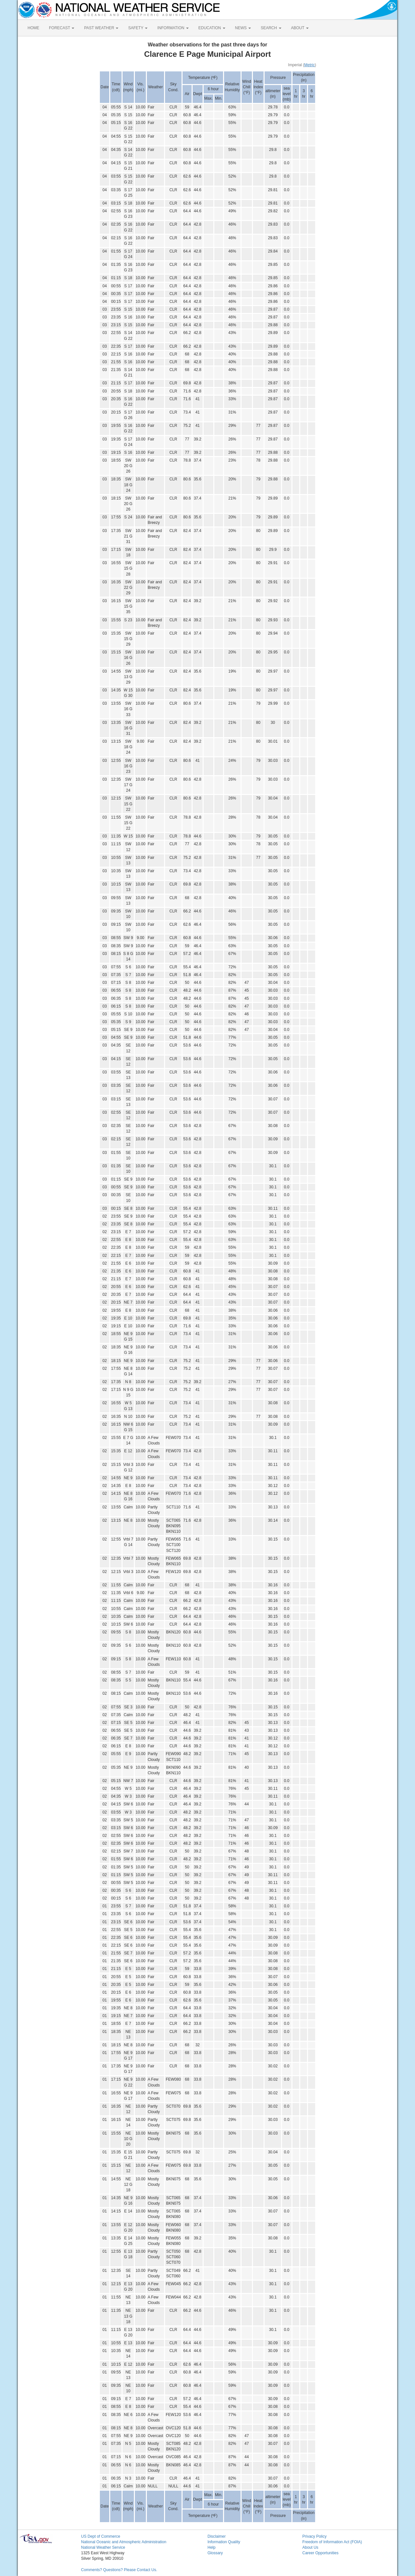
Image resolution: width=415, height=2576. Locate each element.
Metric (309, 65)
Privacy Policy (314, 2536)
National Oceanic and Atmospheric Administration (123, 2542)
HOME (33, 28)
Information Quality (224, 2542)
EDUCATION (211, 28)
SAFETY (138, 28)
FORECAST (61, 28)
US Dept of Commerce (100, 2536)
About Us (310, 2547)
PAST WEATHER (101, 28)
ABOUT (300, 28)
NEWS (243, 28)
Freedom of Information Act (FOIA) (332, 2542)
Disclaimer (217, 2536)
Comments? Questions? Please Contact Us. (119, 2570)
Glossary (215, 2553)
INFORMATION (172, 28)
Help (212, 2547)
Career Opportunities (320, 2553)
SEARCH (271, 28)
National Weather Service (103, 2547)
